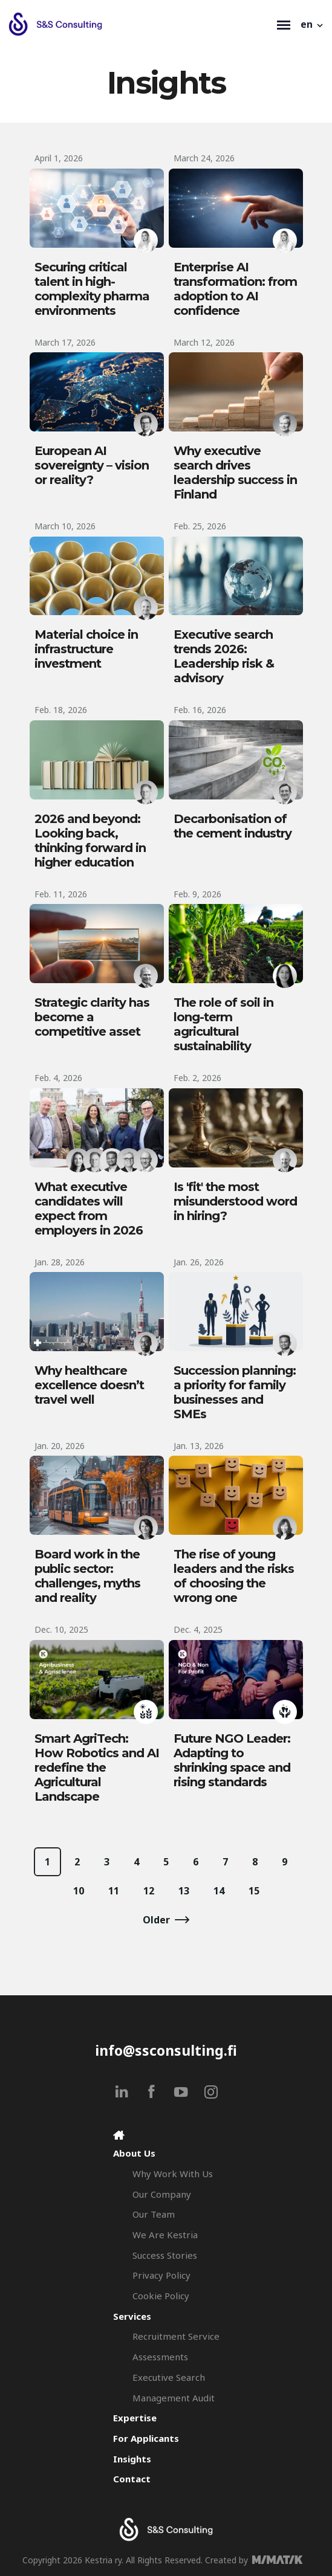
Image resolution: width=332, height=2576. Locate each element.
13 (183, 1890)
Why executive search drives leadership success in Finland (235, 473)
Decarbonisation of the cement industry (232, 826)
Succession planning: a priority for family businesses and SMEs (235, 1392)
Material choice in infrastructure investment (86, 649)
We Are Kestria (165, 2235)
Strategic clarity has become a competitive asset (91, 1017)
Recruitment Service (176, 2336)
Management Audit (173, 2398)
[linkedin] (122, 2092)
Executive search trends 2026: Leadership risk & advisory (224, 656)
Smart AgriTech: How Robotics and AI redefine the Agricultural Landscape (96, 1767)
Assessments (160, 2357)
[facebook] (151, 2092)
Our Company (161, 2194)
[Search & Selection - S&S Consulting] (140, 24)
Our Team (153, 2214)
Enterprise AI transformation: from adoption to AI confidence (235, 289)
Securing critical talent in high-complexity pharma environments (91, 289)
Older (156, 1919)
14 (218, 1890)
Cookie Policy (160, 2296)
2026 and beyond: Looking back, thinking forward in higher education (90, 841)
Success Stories (164, 2255)
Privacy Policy (161, 2275)
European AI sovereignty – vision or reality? (91, 465)
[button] (313, 24)
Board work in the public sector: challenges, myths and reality (87, 1576)
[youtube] (181, 2092)
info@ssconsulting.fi (166, 2050)
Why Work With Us (172, 2174)
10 (78, 1890)
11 (113, 1890)
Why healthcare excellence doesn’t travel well (89, 1385)
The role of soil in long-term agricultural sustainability (223, 1024)
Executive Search (168, 2377)
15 (254, 1890)
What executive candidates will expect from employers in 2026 (88, 1209)
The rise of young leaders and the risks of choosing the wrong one (234, 1576)
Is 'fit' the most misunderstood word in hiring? (235, 1201)
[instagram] (211, 2092)
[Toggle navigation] (284, 24)
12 (148, 1890)
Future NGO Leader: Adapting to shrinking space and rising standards (232, 1760)
